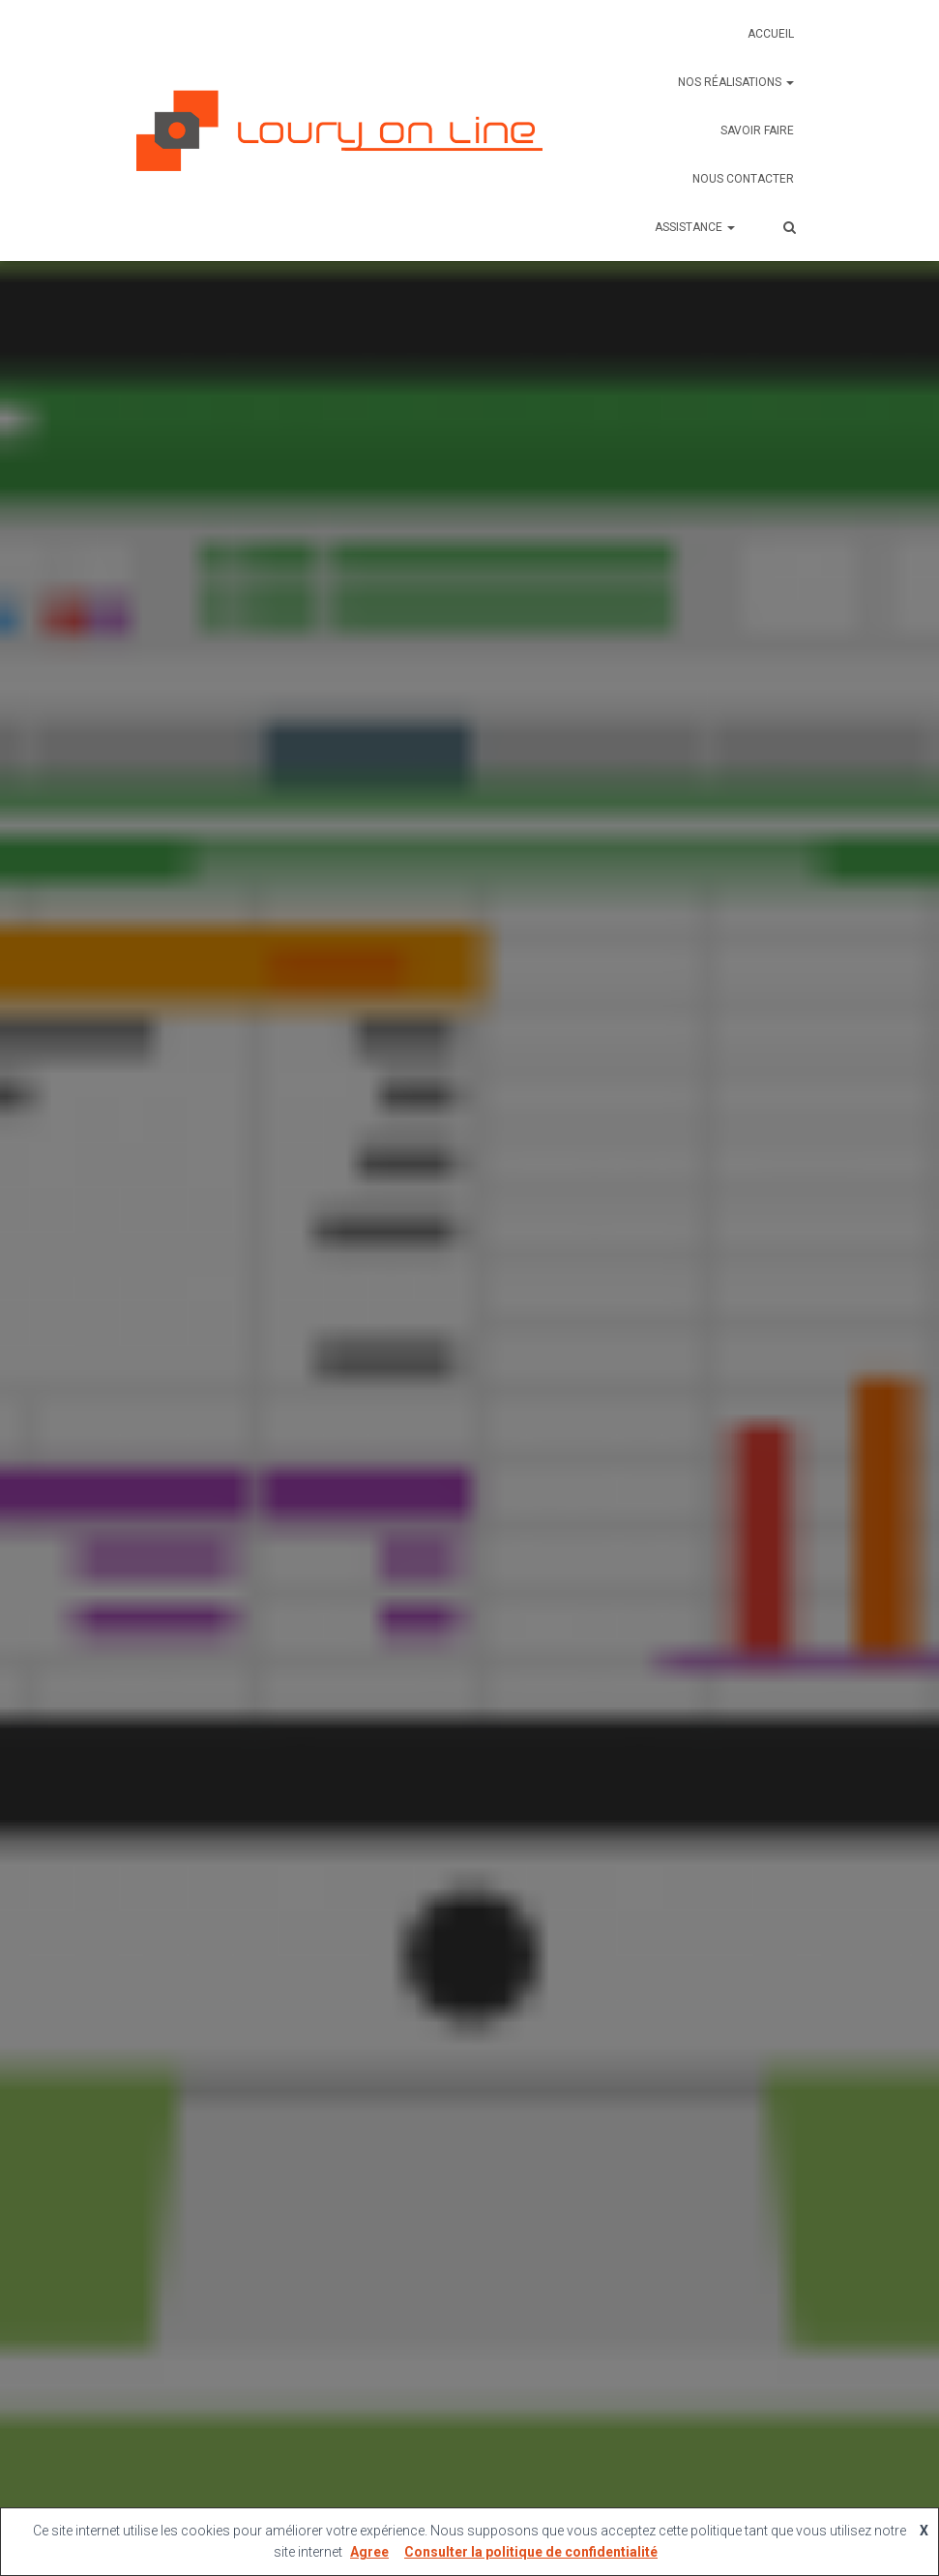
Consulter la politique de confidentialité (531, 2552)
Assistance (695, 227)
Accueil (771, 34)
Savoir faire (757, 130)
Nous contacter (743, 179)
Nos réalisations (736, 82)
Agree (369, 2552)
